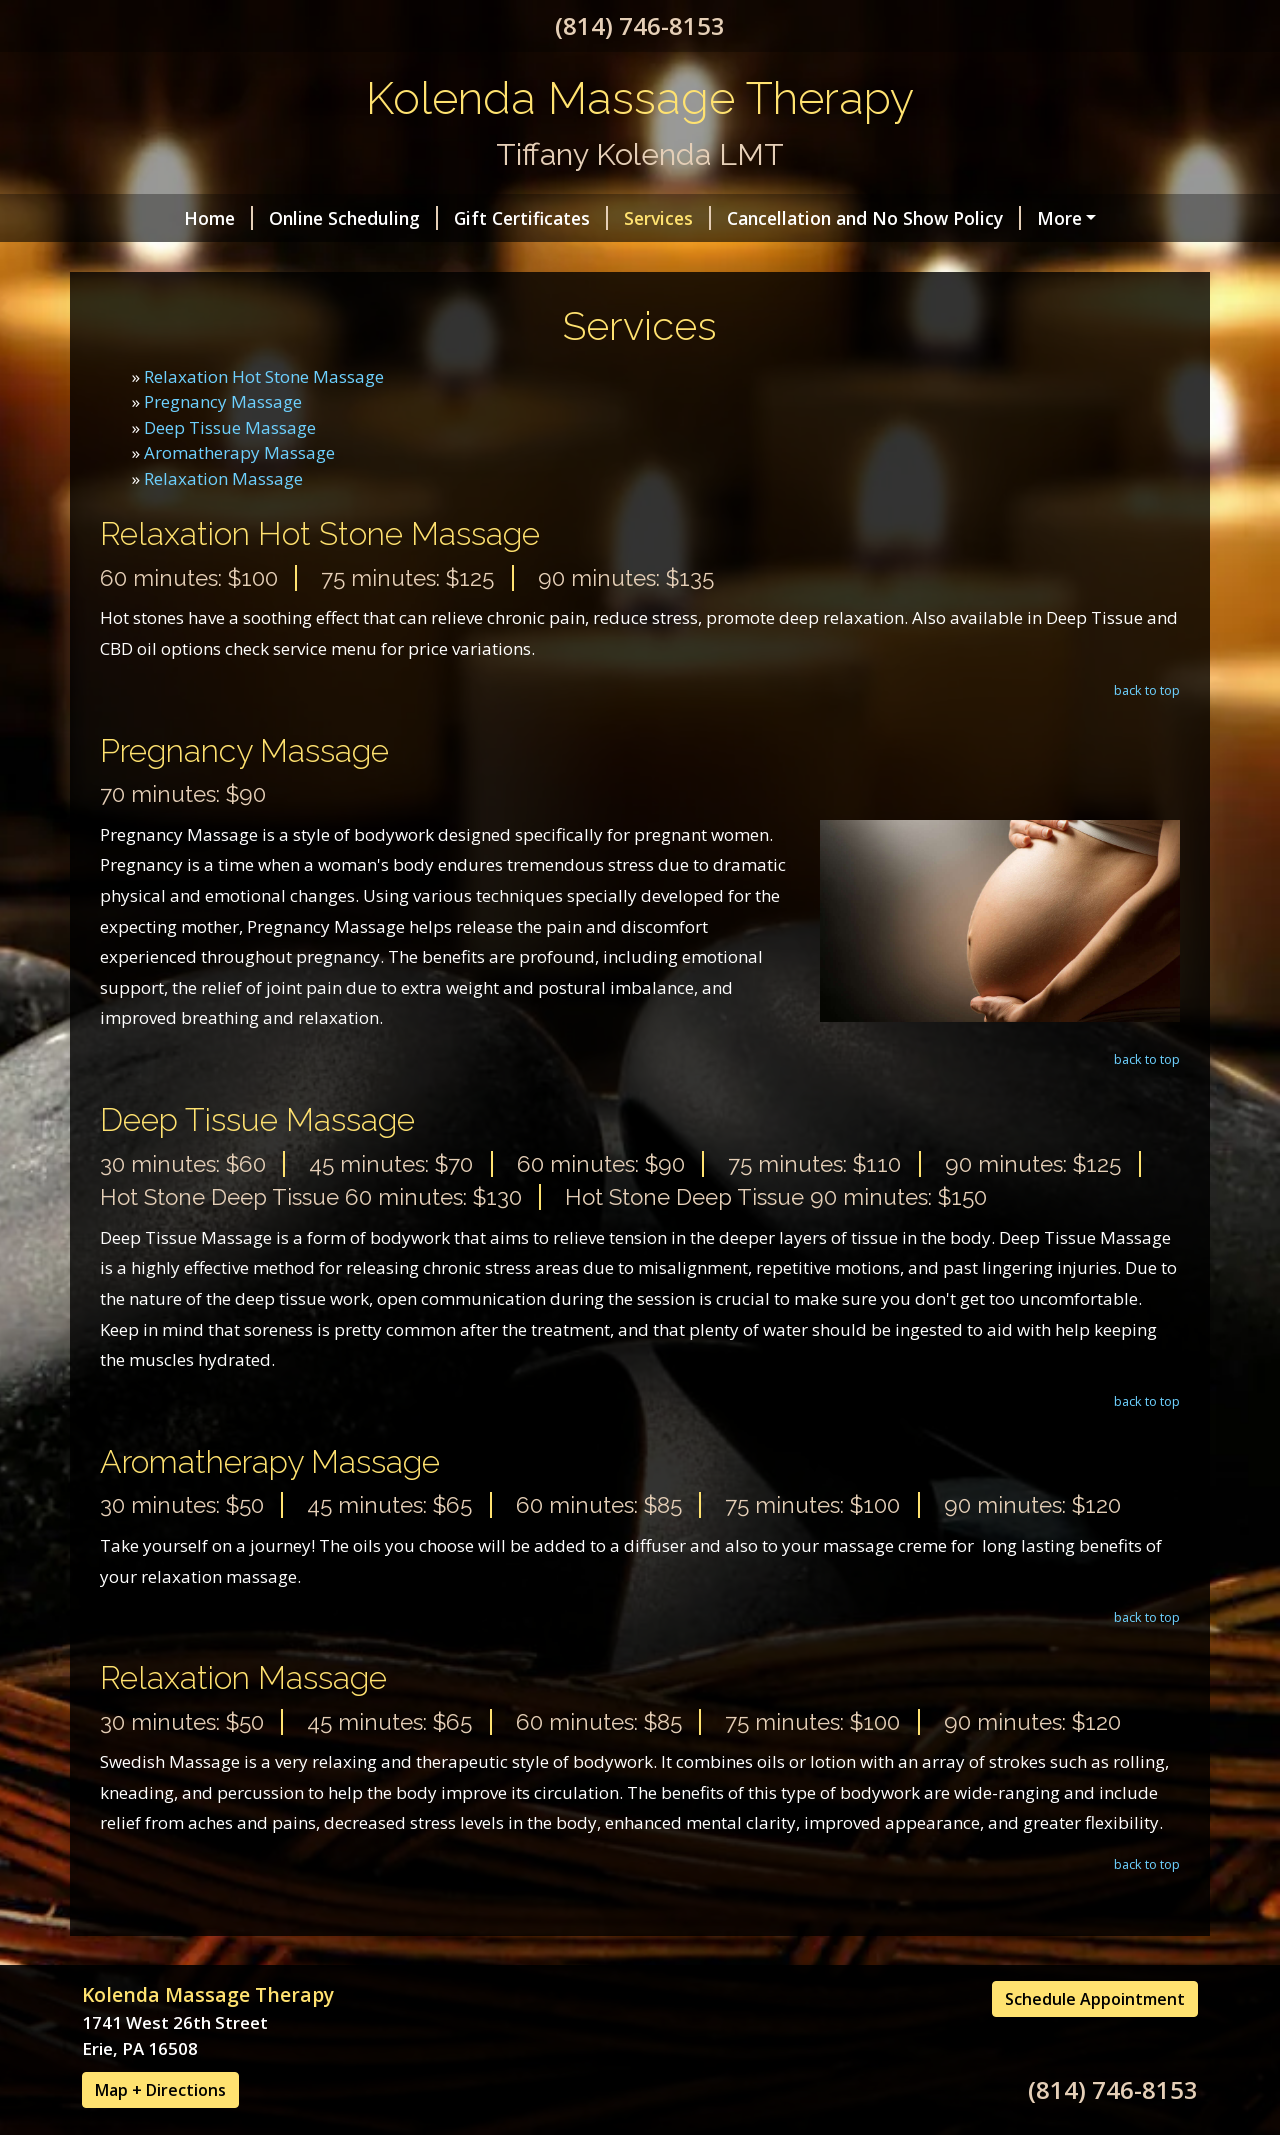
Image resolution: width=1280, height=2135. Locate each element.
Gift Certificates (445, 218)
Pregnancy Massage (223, 444)
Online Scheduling (267, 218)
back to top (1147, 732)
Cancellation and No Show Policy (788, 218)
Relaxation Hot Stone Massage (264, 418)
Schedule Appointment (1095, 2042)
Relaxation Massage (223, 520)
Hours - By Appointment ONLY (384, 260)
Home (132, 218)
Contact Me (1009, 218)
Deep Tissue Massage (230, 469)
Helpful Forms (168, 260)
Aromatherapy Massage (239, 495)
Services (581, 218)
